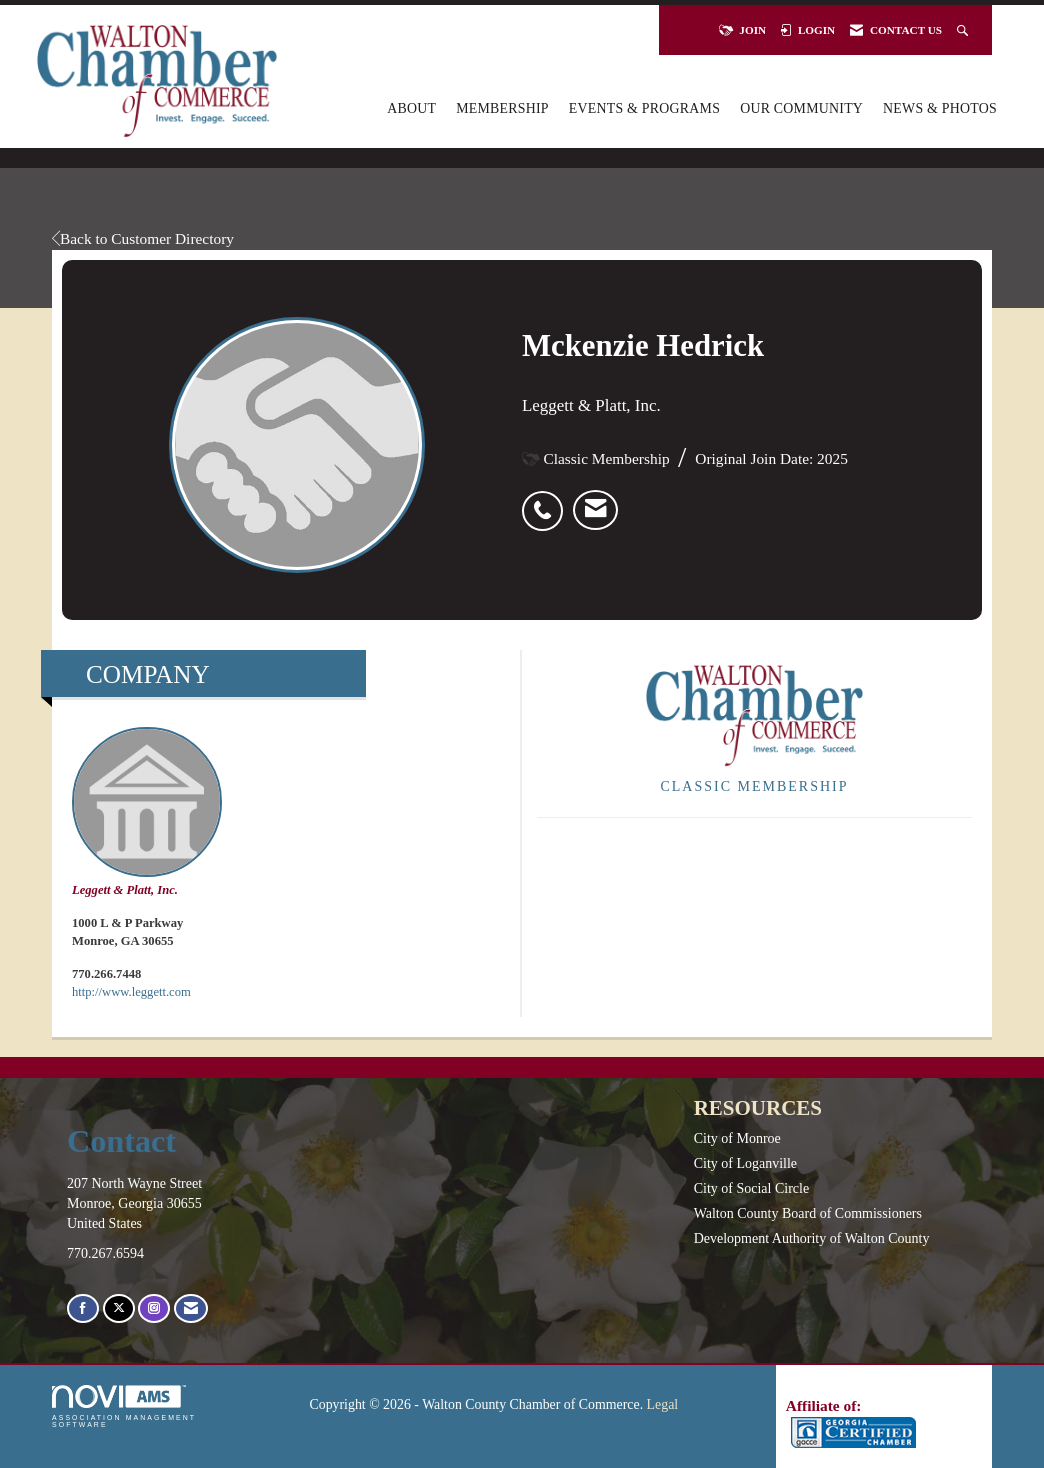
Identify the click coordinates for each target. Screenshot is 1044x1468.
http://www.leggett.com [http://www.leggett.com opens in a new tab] (131, 992)
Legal (663, 1404)
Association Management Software (124, 1406)
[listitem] (547, 500)
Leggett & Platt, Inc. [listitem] (147, 812)
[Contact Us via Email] (191, 1308)
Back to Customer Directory (143, 238)
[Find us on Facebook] (83, 1308)
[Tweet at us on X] (119, 1308)
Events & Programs (644, 108)
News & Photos (940, 108)
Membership (502, 108)
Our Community (801, 108)
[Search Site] (964, 30)
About (411, 108)
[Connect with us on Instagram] (154, 1308)
